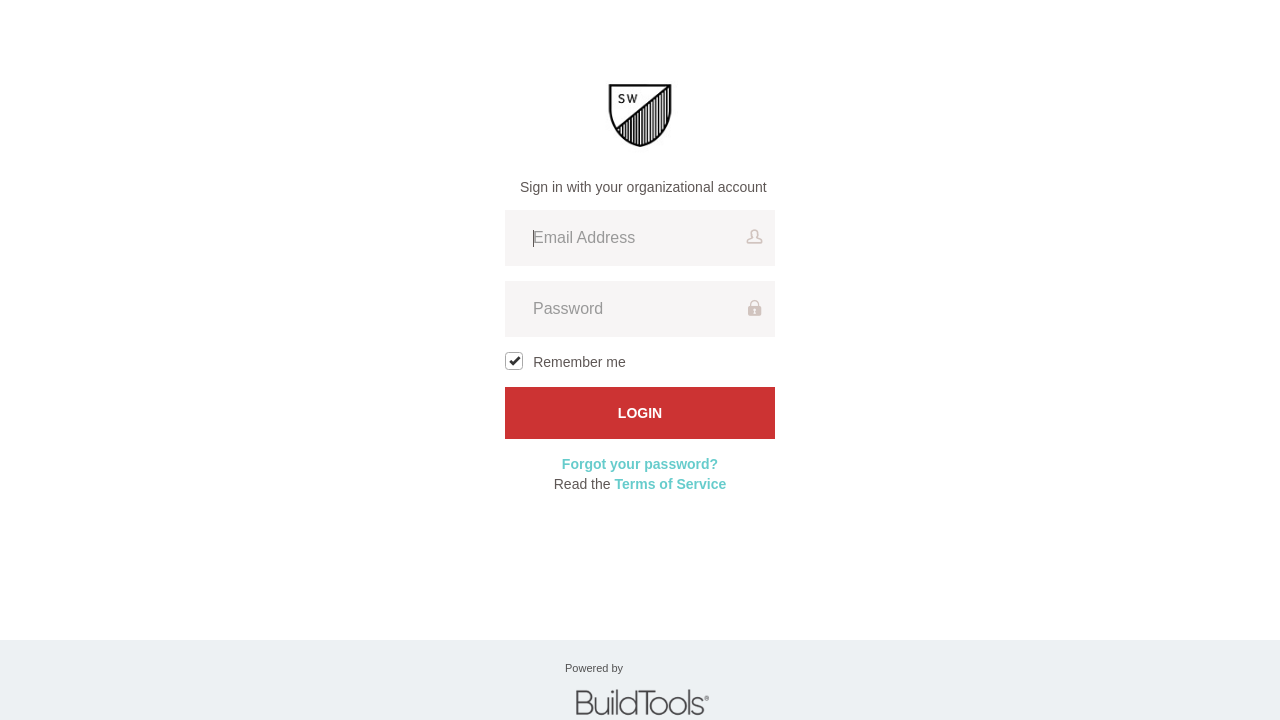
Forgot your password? (640, 464)
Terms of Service (670, 484)
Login (640, 413)
